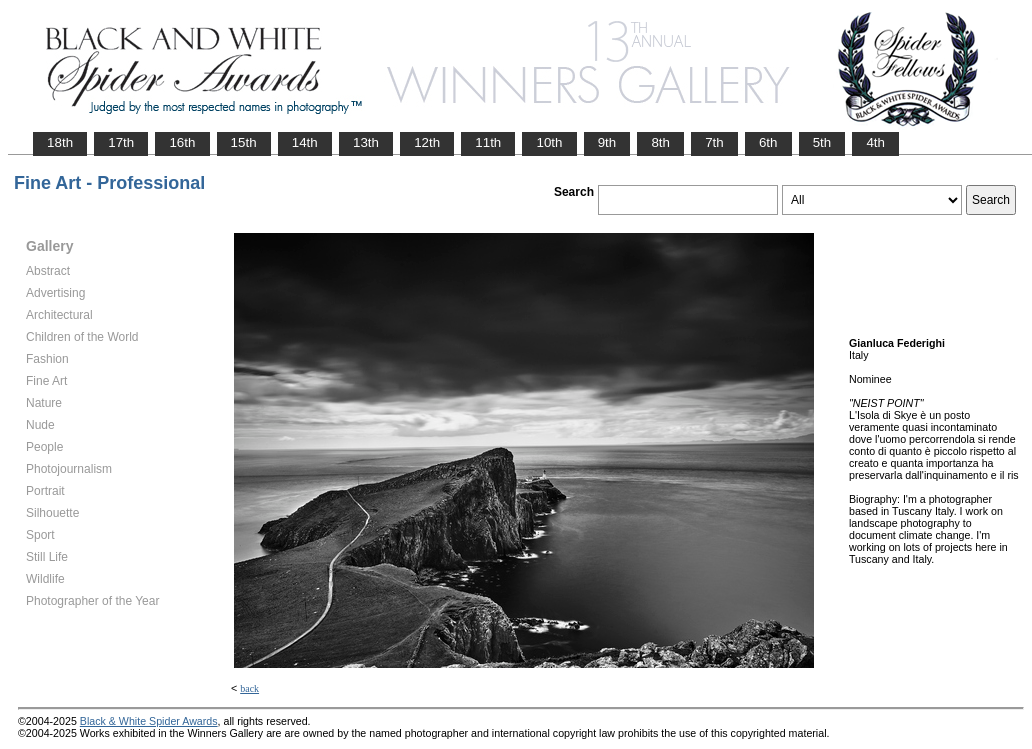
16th (182, 142)
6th (768, 142)
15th (244, 142)
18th (60, 142)
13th (366, 142)
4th (875, 142)
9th (607, 142)
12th (427, 142)
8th (660, 142)
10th (549, 142)
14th (305, 142)
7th (714, 142)
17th (121, 142)
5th (822, 142)
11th (488, 142)
